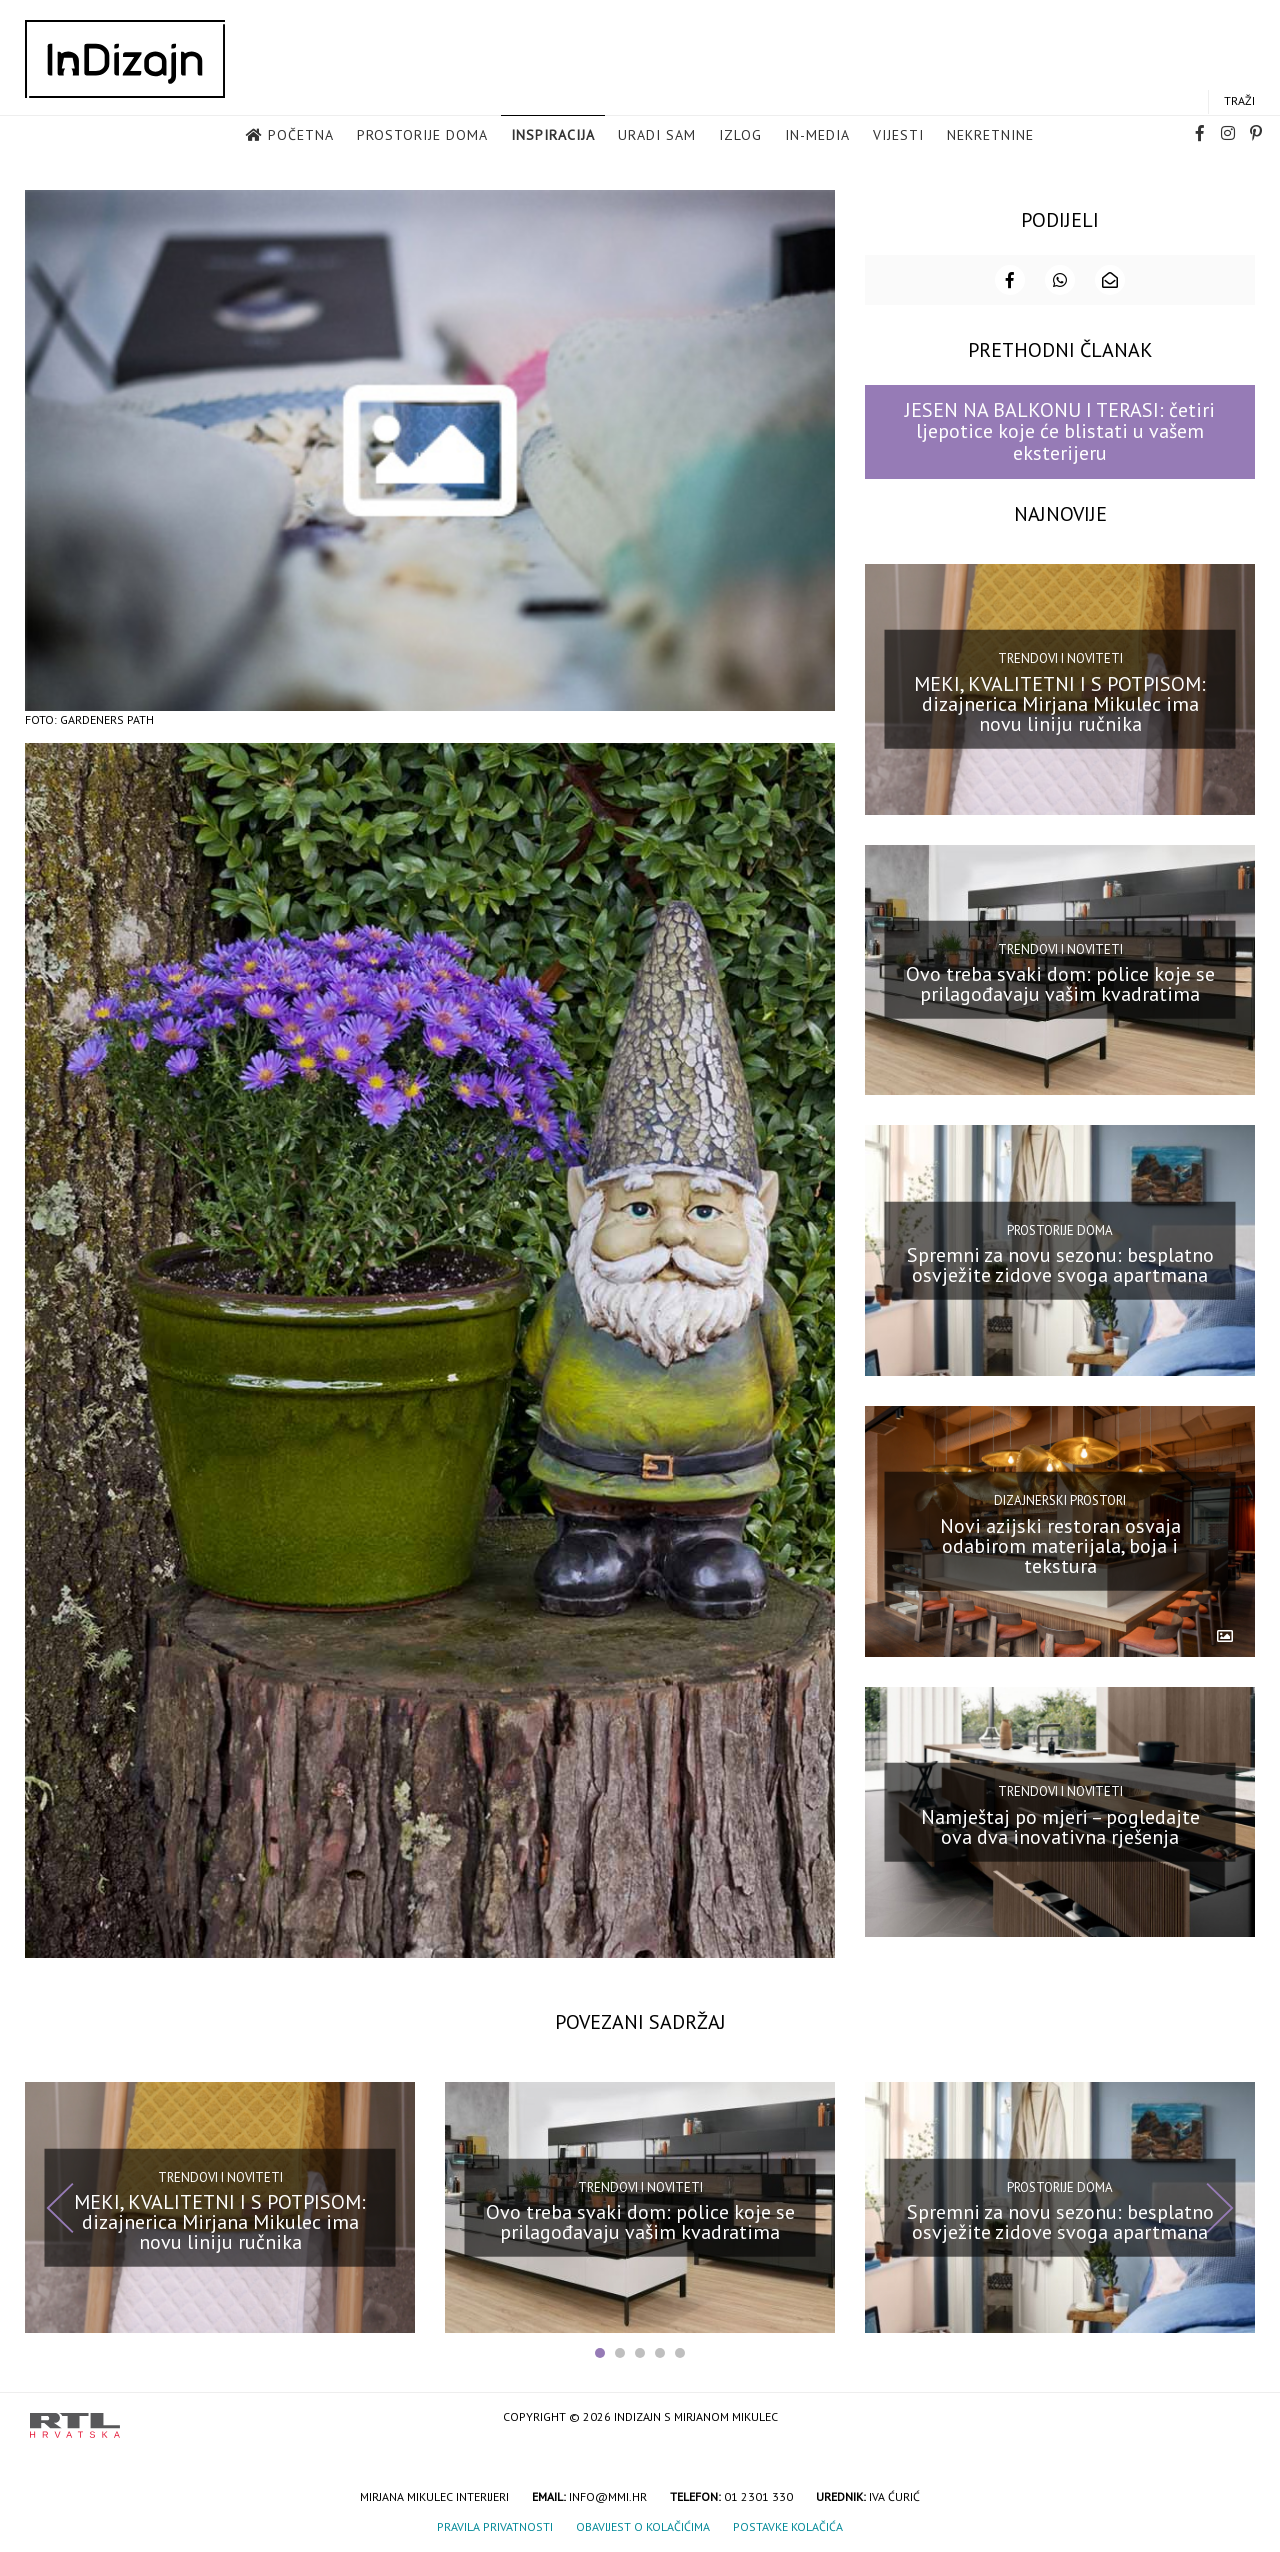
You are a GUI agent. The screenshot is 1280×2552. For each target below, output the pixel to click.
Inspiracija (553, 136)
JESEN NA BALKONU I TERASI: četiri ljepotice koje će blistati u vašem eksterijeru (1060, 430)
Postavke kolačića (788, 2525)
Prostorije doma (422, 136)
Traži (1239, 101)
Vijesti (898, 136)
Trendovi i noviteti (1060, 656)
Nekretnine (990, 136)
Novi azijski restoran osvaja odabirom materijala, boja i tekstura (1060, 1544)
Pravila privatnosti (495, 2525)
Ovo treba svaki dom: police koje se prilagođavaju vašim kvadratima (1060, 983)
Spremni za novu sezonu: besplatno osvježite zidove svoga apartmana (1060, 1263)
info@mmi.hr (608, 2495)
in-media (817, 136)
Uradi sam (657, 136)
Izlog (740, 136)
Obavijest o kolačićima (643, 2525)
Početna (301, 136)
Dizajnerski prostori (1060, 1499)
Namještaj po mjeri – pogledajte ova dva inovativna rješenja (1060, 1825)
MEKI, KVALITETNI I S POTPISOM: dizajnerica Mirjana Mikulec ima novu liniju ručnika (1060, 702)
